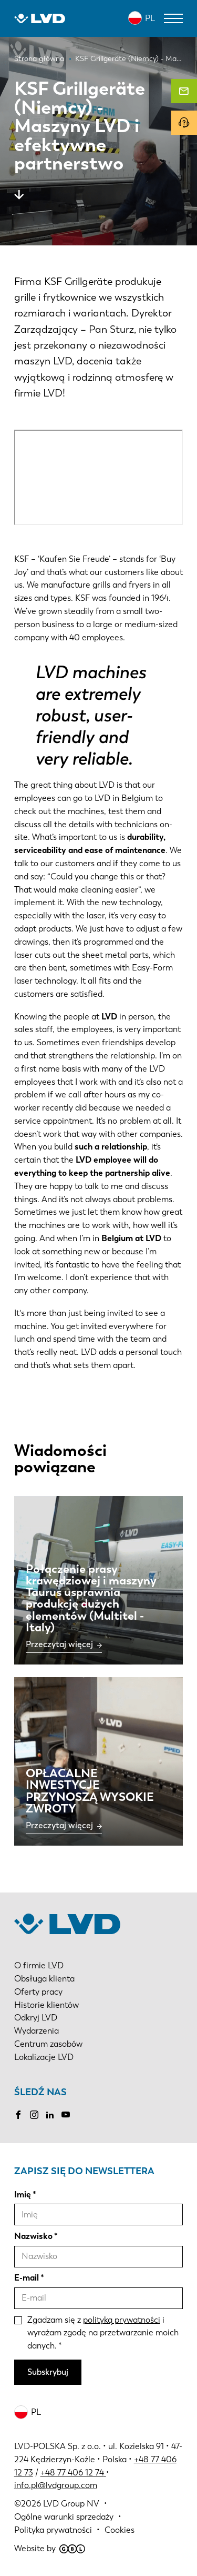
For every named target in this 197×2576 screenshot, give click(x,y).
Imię (22, 2194)
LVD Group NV (71, 2504)
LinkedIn (50, 2115)
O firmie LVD (39, 1965)
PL (150, 18)
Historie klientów (46, 2005)
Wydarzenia (36, 2031)
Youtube (65, 2115)
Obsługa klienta (44, 1979)
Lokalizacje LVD (44, 2057)
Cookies (119, 2530)
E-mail (26, 2278)
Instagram (34, 2115)
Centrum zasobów (48, 2044)
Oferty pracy (38, 1992)
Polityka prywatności (53, 2530)
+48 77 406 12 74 (72, 2473)
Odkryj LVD (35, 2018)
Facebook (18, 2115)
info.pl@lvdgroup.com (55, 2485)
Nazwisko (33, 2236)
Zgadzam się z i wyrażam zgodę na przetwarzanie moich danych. (103, 2333)
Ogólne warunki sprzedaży (63, 2517)
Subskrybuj (47, 2372)
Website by (49, 2548)
